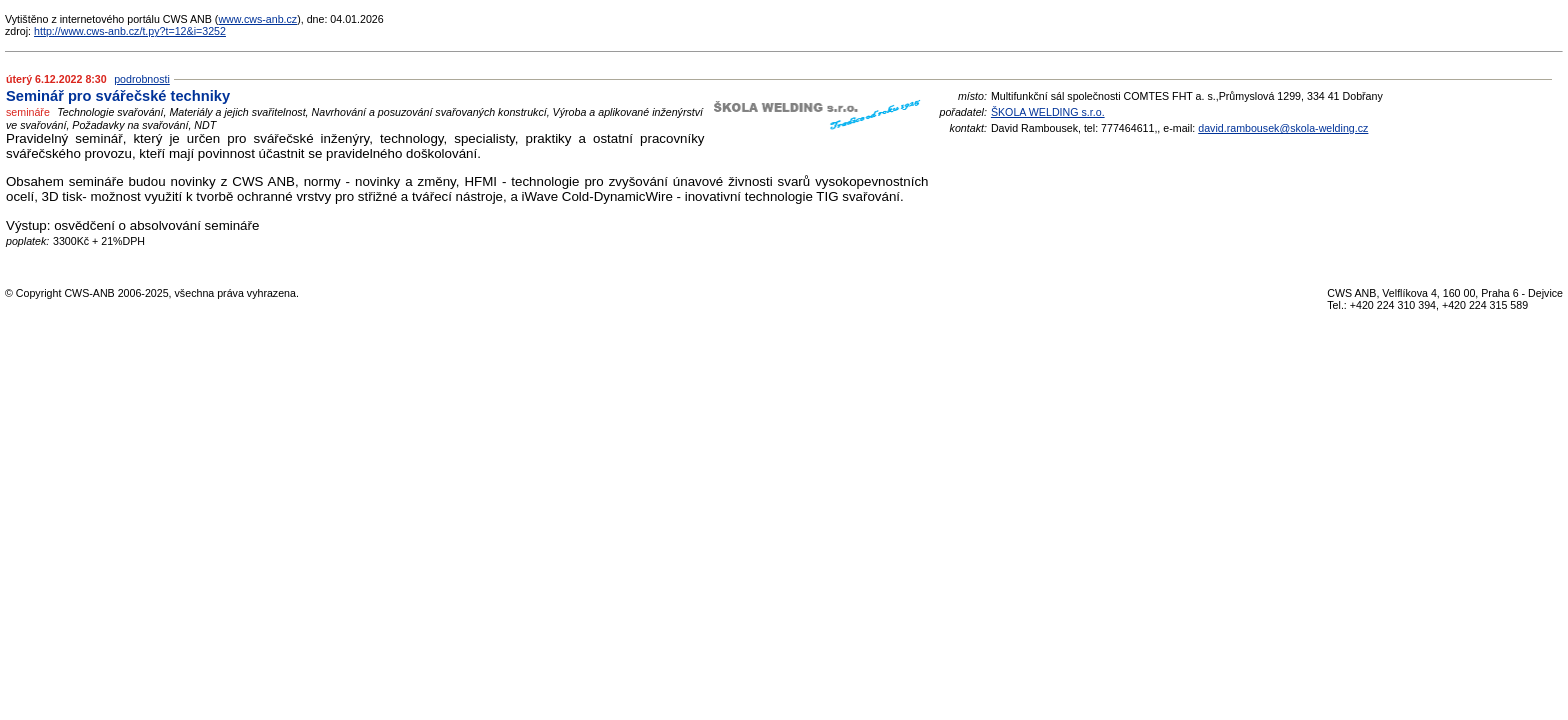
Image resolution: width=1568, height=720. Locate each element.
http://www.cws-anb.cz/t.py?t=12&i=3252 (130, 31)
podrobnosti (142, 79)
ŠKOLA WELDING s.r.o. (1048, 112)
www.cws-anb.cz (257, 19)
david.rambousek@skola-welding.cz (1283, 128)
